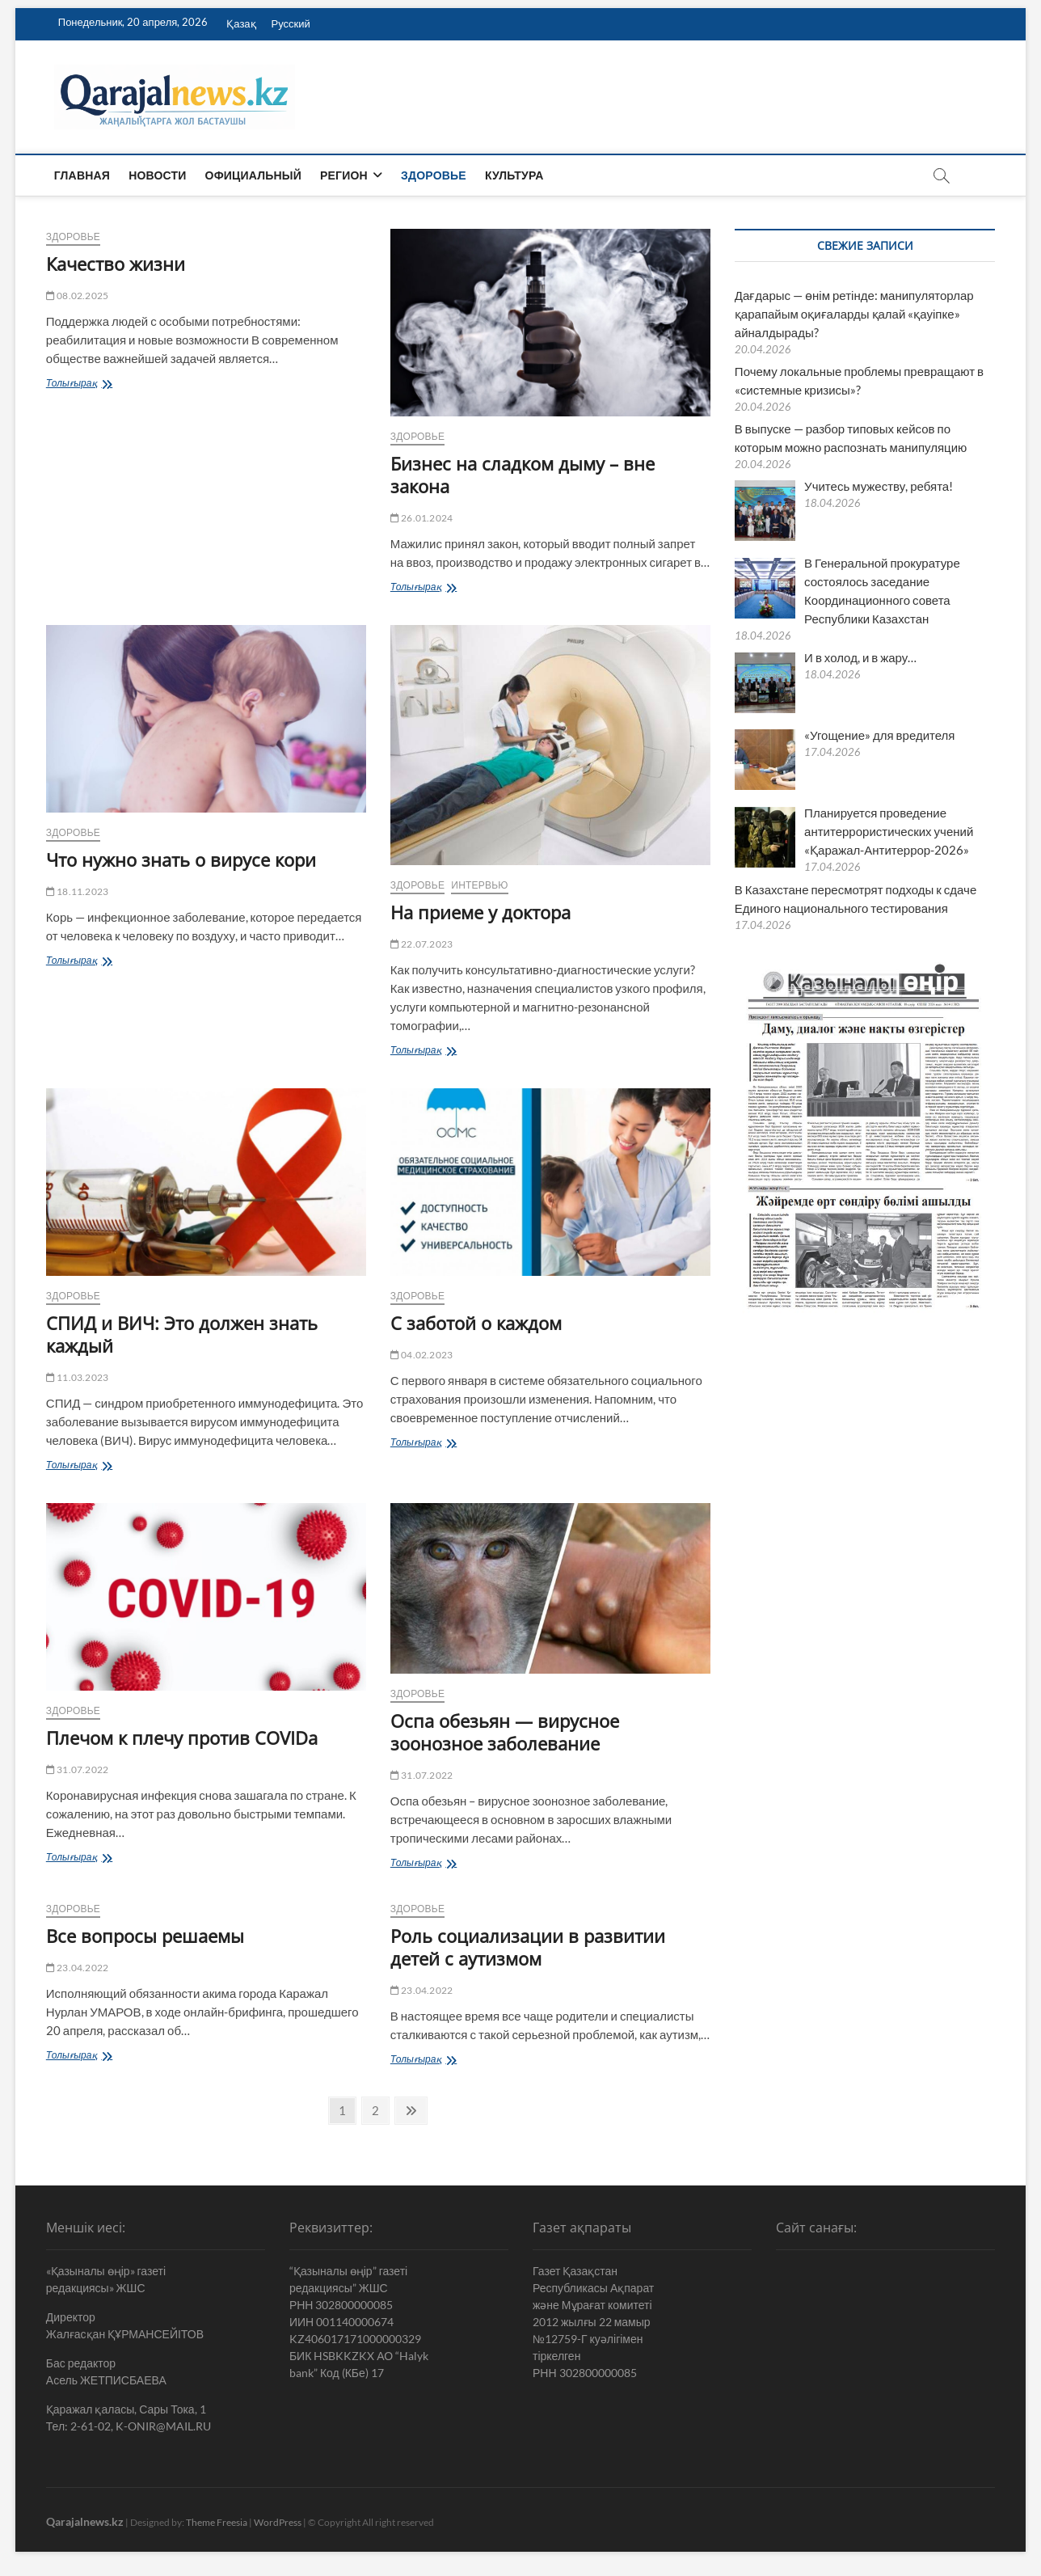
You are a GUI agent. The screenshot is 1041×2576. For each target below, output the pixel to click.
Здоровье (433, 175)
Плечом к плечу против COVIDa (182, 1737)
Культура (514, 175)
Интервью (479, 885)
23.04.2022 (77, 1968)
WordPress (277, 2522)
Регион (344, 175)
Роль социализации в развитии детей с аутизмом (527, 1947)
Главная (82, 175)
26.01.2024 (421, 518)
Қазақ (240, 23)
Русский (291, 23)
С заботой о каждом (476, 1323)
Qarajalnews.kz (85, 2521)
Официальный (253, 175)
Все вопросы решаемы (150, 1936)
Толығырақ (93, 384)
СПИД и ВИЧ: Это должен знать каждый (182, 1334)
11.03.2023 (77, 1377)
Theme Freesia (216, 2522)
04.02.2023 (421, 1355)
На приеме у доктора (480, 912)
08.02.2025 (77, 295)
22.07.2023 (421, 944)
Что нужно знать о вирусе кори (181, 859)
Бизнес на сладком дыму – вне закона (522, 474)
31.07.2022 (77, 1769)
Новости (157, 175)
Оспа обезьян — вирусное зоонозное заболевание (504, 1731)
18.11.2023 (77, 891)
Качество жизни (115, 263)
